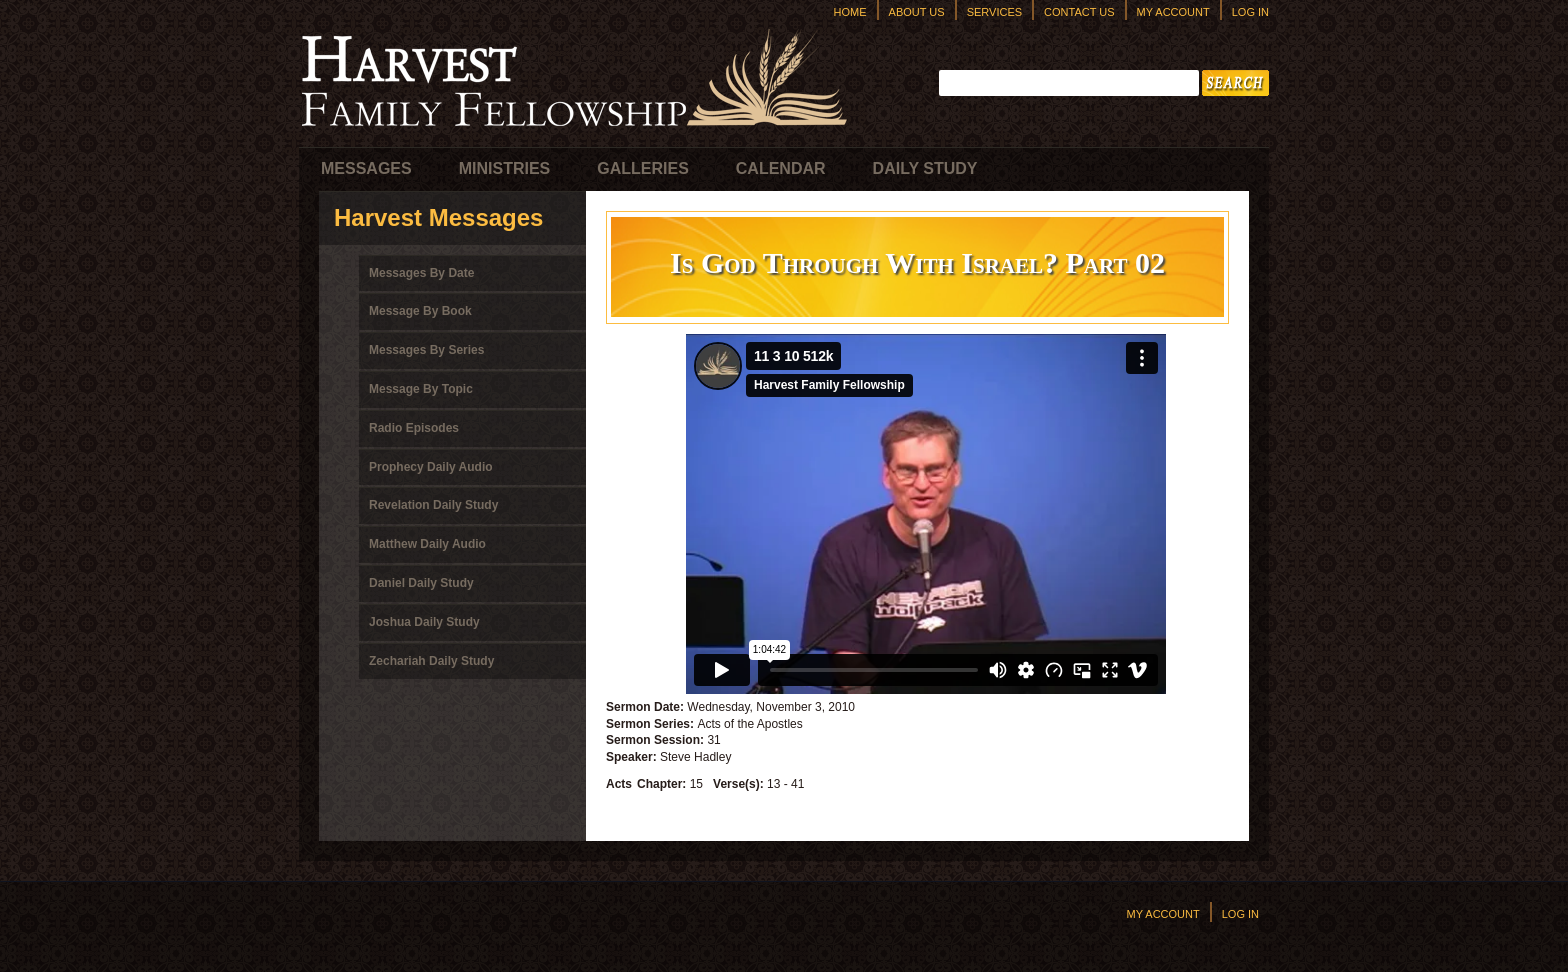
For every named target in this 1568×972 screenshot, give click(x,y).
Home (850, 12)
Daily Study (925, 168)
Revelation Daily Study (433, 505)
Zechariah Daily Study (431, 661)
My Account (1173, 12)
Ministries (505, 168)
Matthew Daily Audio (427, 544)
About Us (917, 12)
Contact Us (1079, 12)
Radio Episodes (414, 428)
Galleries (643, 168)
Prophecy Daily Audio (431, 467)
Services (994, 12)
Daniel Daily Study (421, 583)
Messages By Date (421, 273)
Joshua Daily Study (424, 622)
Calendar (781, 168)
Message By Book (420, 311)
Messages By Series (426, 350)
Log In (1250, 12)
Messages (366, 168)
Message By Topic (421, 389)
